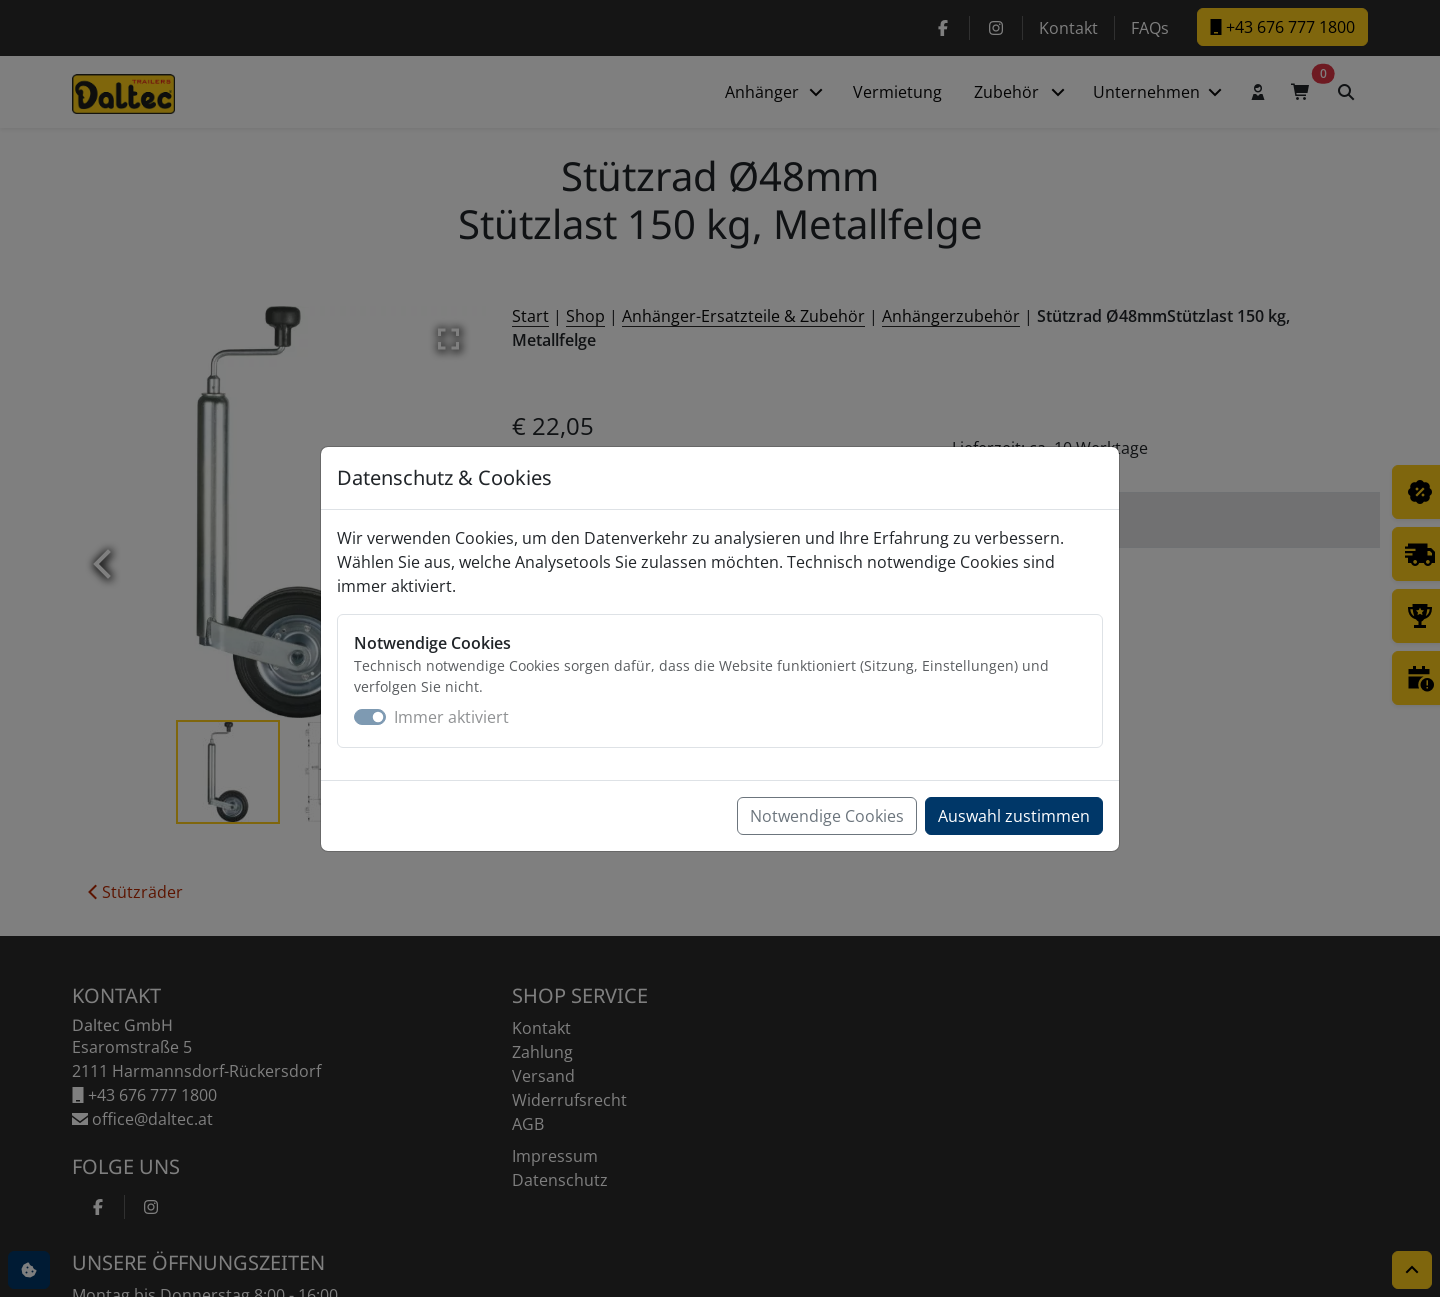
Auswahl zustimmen (1014, 816)
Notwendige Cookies (827, 816)
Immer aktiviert (451, 717)
